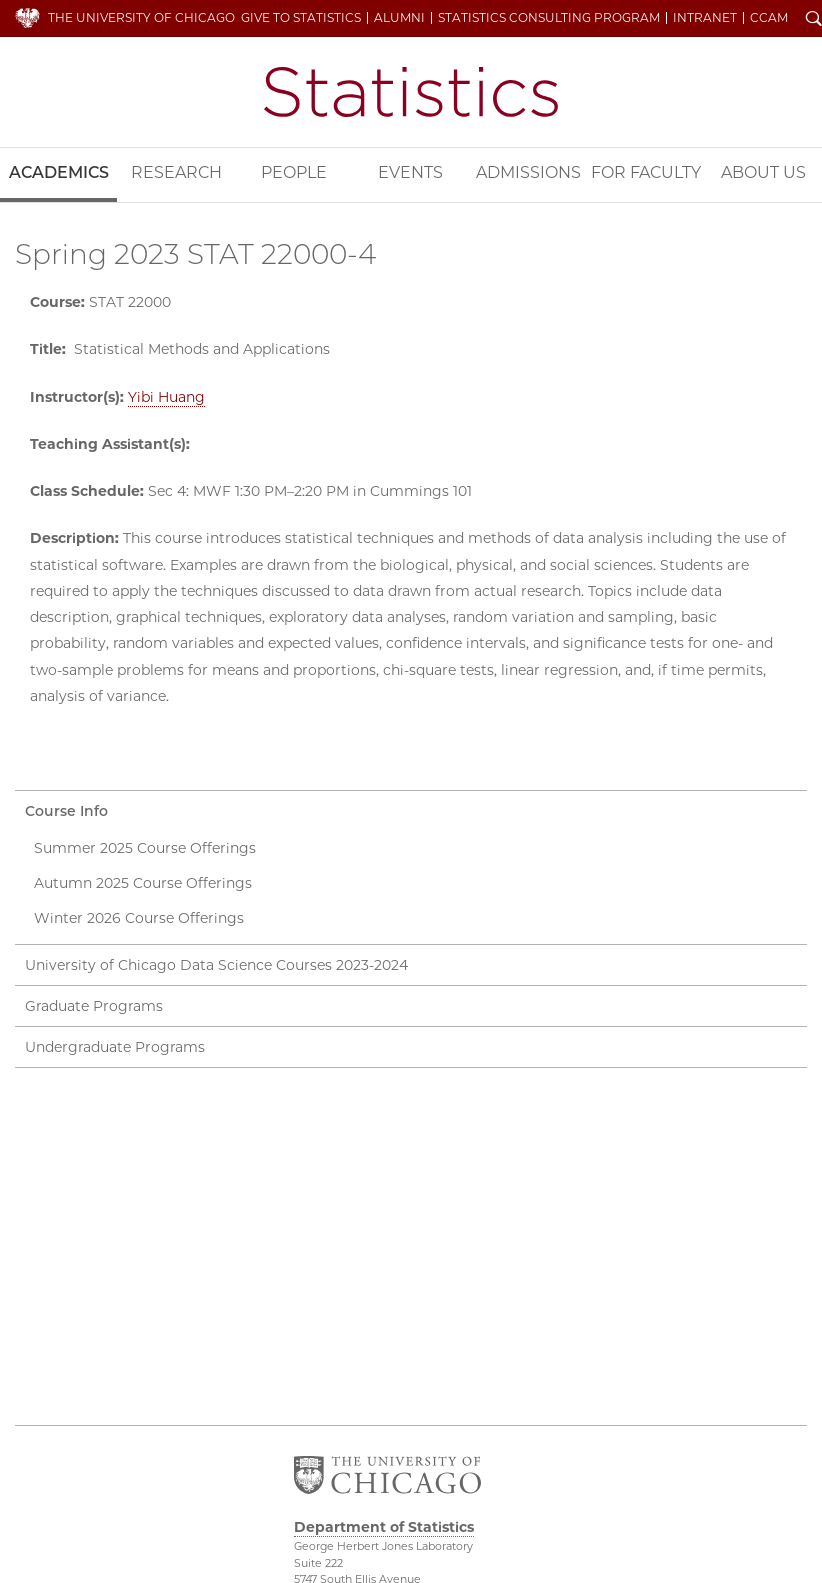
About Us (763, 172)
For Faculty (646, 172)
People (294, 172)
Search (814, 20)
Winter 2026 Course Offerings (139, 918)
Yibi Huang (166, 397)
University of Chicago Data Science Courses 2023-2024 (216, 965)
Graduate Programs (94, 1006)
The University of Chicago (141, 17)
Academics (59, 172)
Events (410, 172)
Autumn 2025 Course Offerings (143, 883)
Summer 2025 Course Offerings (145, 848)
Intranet (705, 18)
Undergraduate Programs (115, 1047)
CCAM (769, 18)
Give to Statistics (301, 18)
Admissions (528, 172)
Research (176, 172)
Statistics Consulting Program (549, 18)
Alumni (399, 18)
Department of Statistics (411, 92)
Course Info (66, 811)
